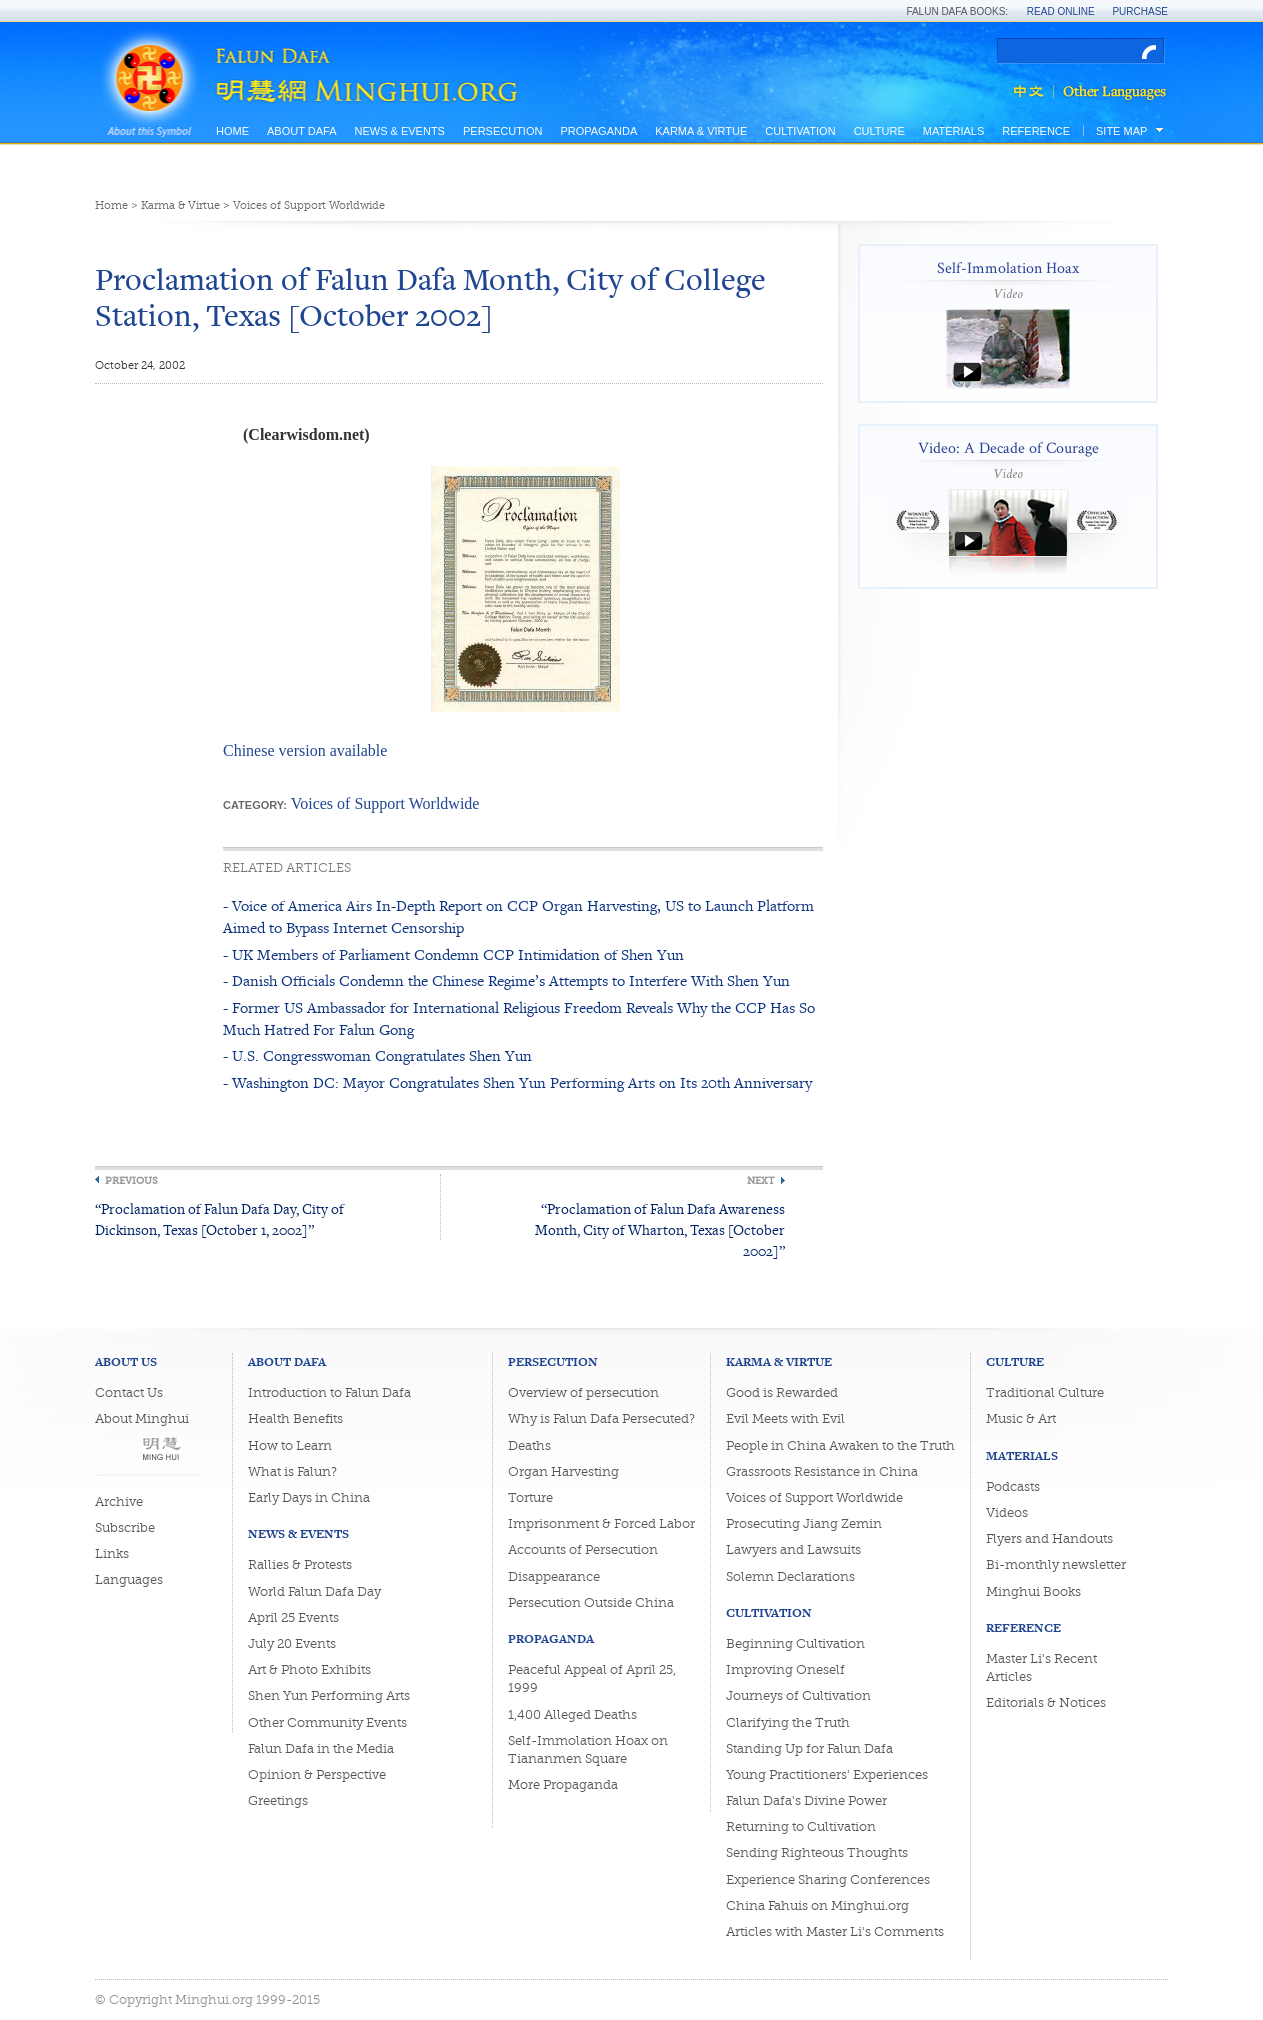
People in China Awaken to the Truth (840, 1445)
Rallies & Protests (300, 1564)
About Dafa (301, 131)
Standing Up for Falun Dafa (809, 1748)
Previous (131, 1180)
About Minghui (142, 1418)
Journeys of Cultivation (798, 1695)
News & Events (399, 131)
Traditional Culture (1045, 1392)
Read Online (1061, 11)
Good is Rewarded (782, 1392)
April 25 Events (293, 1617)
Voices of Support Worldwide (309, 205)
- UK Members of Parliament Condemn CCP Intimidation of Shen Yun (453, 954)
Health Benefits (295, 1418)
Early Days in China (309, 1497)
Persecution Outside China (591, 1602)
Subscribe (125, 1527)
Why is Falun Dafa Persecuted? (601, 1418)
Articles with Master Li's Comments (835, 1931)
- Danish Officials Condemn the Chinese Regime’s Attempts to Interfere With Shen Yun (506, 980)
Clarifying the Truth (788, 1722)
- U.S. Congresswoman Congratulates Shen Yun (377, 1055)
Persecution (502, 131)
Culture (879, 131)
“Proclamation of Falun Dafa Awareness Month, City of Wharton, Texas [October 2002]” (660, 1229)
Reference (1036, 131)
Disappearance (554, 1576)
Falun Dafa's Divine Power (806, 1800)
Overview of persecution (583, 1392)
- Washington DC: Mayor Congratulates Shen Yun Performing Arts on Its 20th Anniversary (517, 1082)
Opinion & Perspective (317, 1774)
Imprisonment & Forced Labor (601, 1523)
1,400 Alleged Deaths (572, 1714)
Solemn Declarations (790, 1576)
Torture (530, 1497)
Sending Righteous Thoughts (817, 1852)
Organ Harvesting (563, 1471)
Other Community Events (327, 1722)
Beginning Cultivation (795, 1643)
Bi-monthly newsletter (1056, 1564)
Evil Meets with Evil (785, 1418)
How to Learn (290, 1445)
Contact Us (129, 1392)
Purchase (1140, 11)
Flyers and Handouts (1049, 1538)
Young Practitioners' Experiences (827, 1774)
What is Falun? (292, 1471)
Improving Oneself (785, 1669)
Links (112, 1553)
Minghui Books (1033, 1591)
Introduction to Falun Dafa (329, 1392)
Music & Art (1021, 1418)
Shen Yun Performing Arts (329, 1695)
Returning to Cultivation (801, 1826)
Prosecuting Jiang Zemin (804, 1523)
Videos (1007, 1512)
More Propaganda (563, 1784)
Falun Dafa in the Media (321, 1748)
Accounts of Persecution (583, 1549)
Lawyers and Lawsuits (793, 1549)
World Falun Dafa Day (314, 1591)
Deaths (529, 1445)
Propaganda (598, 131)
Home (232, 131)
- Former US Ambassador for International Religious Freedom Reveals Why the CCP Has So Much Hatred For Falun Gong (519, 1018)
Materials (954, 131)
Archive (119, 1501)
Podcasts (1013, 1486)
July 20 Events (292, 1643)
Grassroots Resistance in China (822, 1471)
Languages (129, 1579)
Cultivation (800, 131)
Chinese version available (305, 750)
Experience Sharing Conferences (828, 1879)
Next (761, 1180)
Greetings (278, 1800)
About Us (126, 1361)
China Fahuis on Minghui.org (817, 1905)
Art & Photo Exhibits (309, 1669)
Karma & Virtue (701, 131)
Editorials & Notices (1046, 1702)
